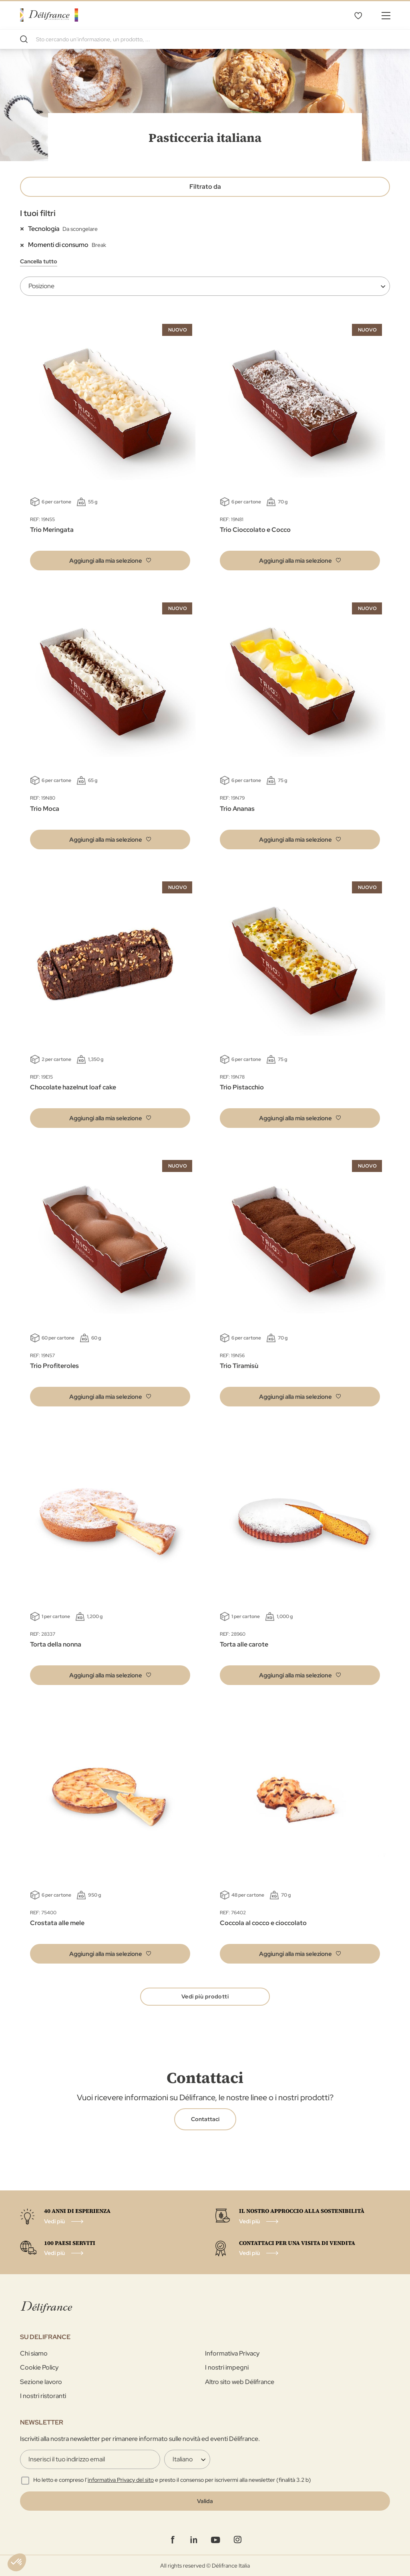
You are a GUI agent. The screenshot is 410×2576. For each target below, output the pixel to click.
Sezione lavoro (41, 2382)
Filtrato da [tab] (205, 186)
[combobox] (205, 39)
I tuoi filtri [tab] (38, 213)
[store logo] (49, 15)
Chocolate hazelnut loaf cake (73, 1087)
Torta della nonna (55, 1644)
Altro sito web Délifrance (239, 2382)
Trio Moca (44, 808)
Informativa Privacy (232, 2353)
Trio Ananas (237, 808)
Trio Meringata (52, 529)
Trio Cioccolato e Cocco (255, 529)
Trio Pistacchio (242, 1087)
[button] (110, 560)
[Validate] (205, 2501)
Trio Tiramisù (239, 1366)
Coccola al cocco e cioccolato (263, 1923)
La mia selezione (358, 15)
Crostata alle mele (57, 1923)
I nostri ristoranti (43, 2396)
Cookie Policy (39, 2367)
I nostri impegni (227, 2367)
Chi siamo (34, 2353)
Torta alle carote (244, 1644)
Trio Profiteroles (54, 1366)
